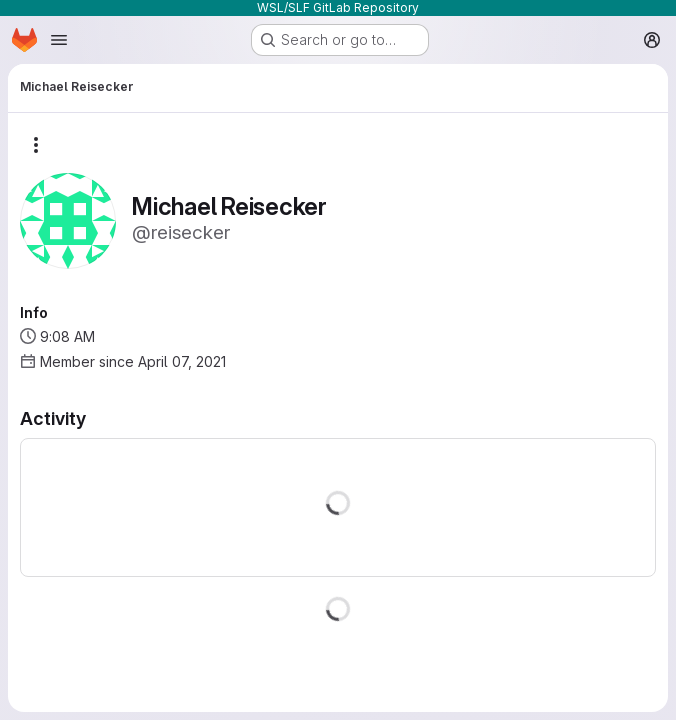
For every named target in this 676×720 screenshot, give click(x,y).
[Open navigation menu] (59, 40)
